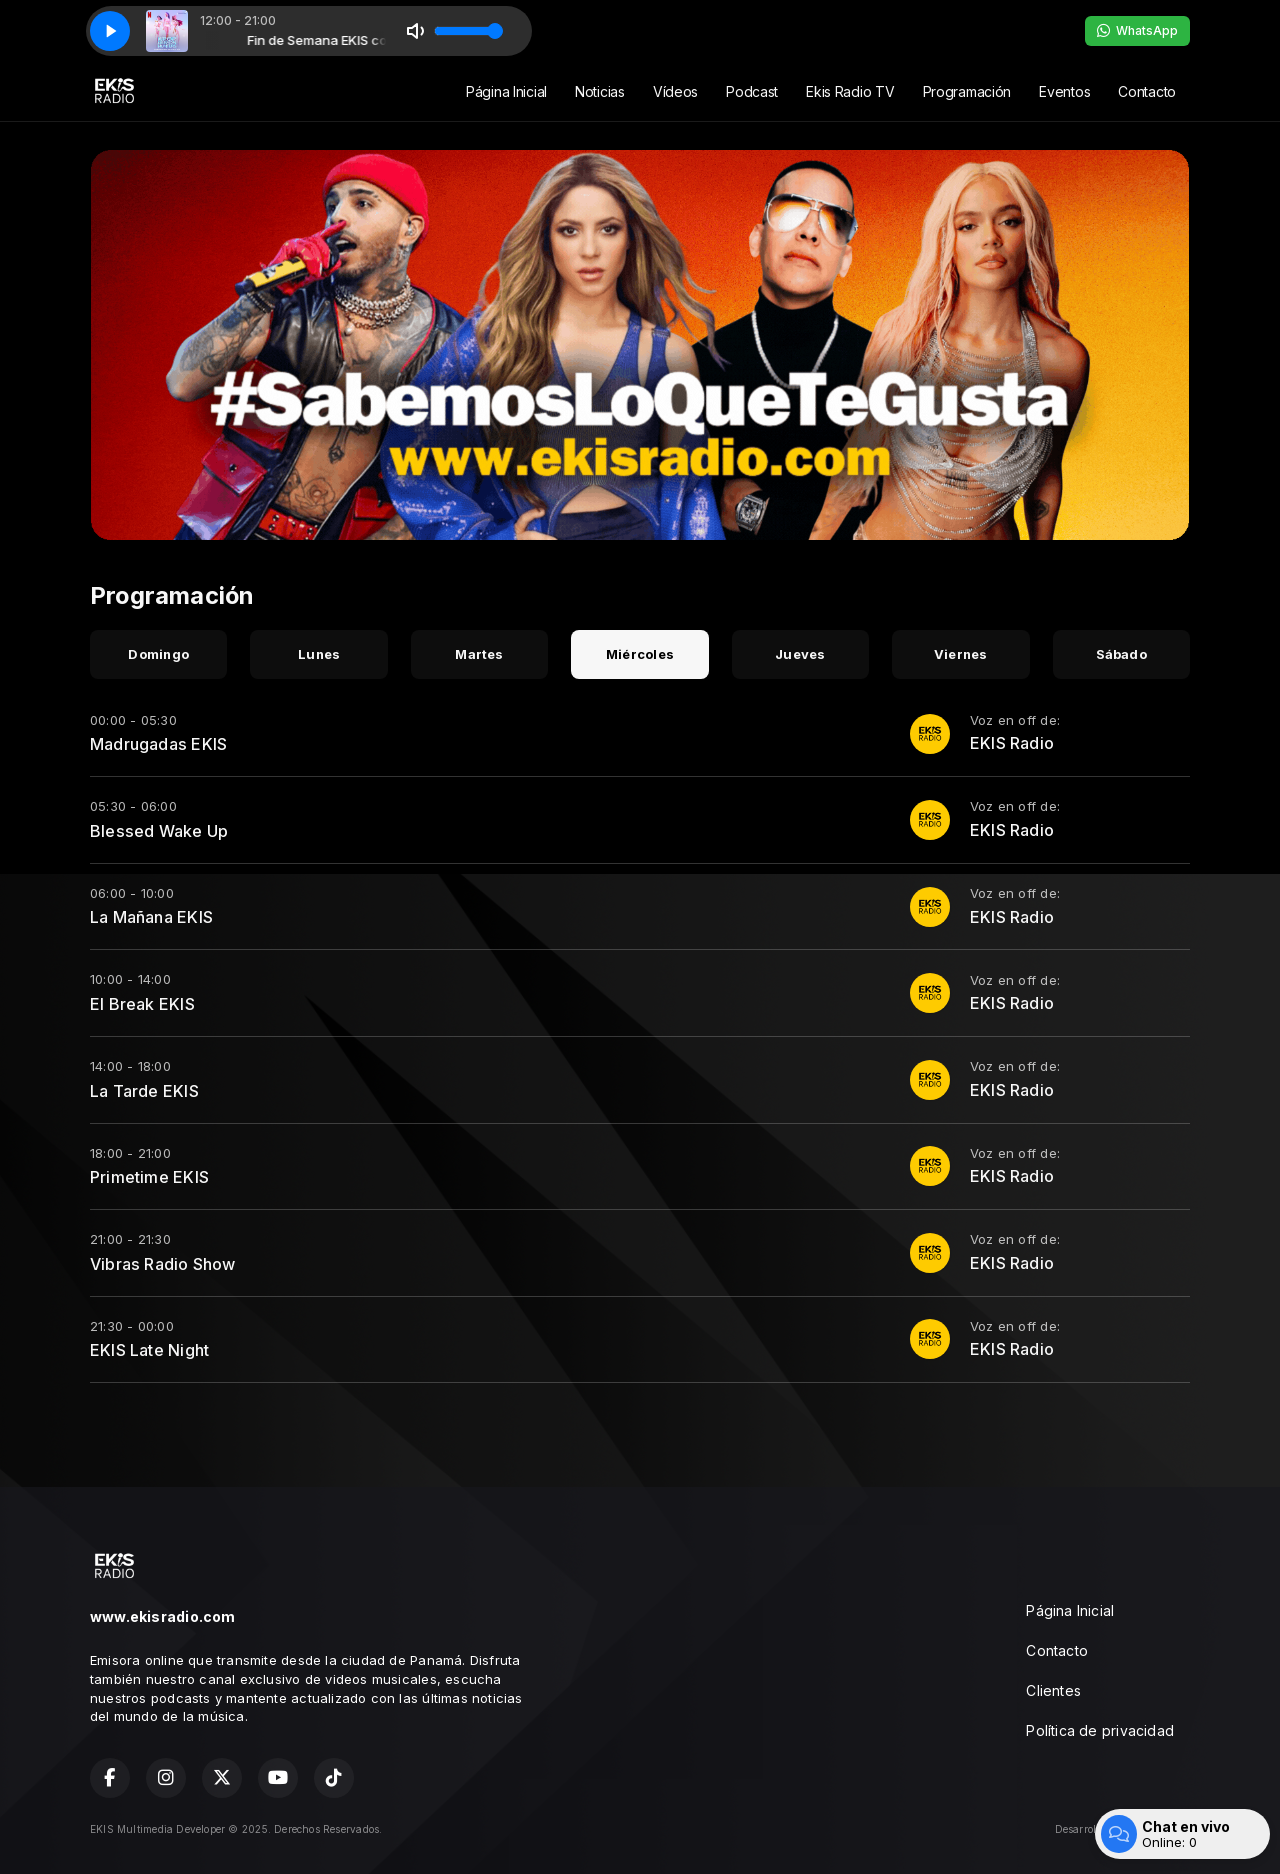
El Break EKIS (142, 1004)
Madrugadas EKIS (158, 744)
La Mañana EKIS (151, 917)
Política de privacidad (1100, 1730)
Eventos (1064, 91)
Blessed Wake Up (159, 831)
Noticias (600, 91)
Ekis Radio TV (850, 91)
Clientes (1053, 1690)
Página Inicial (506, 91)
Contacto (1147, 91)
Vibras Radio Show (163, 1264)
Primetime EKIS (149, 1177)
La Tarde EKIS (144, 1091)
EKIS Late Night (149, 1350)
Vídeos (675, 91)
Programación (967, 91)
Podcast (752, 91)
